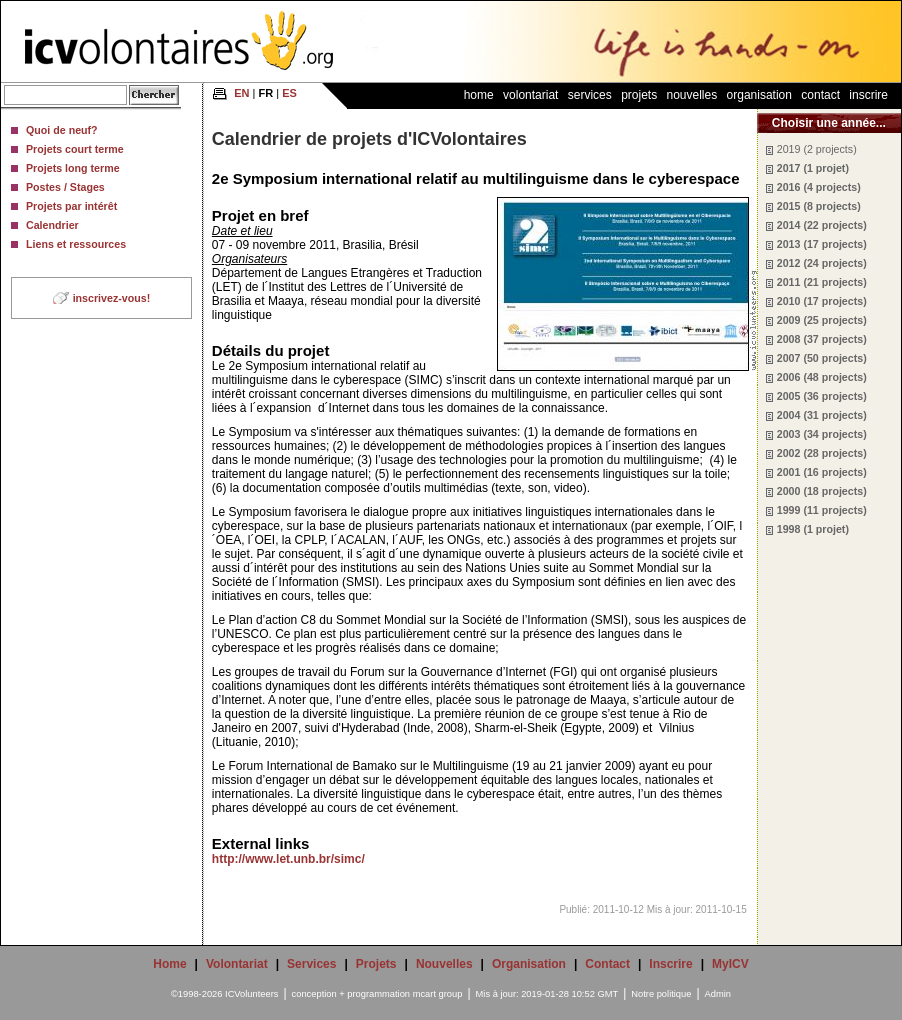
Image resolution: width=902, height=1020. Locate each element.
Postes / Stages (65, 187)
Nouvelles (692, 95)
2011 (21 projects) (822, 282)
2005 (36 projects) (822, 396)
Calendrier (52, 225)
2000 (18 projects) (822, 491)
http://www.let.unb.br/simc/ (288, 859)
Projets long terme (73, 168)
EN (241, 93)
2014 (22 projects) (822, 225)
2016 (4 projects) (819, 187)
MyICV (730, 964)
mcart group (438, 994)
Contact (820, 95)
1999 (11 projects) (822, 510)
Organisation (759, 95)
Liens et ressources (76, 244)
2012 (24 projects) (822, 263)
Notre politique (661, 994)
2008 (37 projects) (822, 339)
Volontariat (530, 95)
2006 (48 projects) (822, 377)
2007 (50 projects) (822, 358)
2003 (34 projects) (822, 434)
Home (479, 95)
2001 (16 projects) (822, 472)
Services (590, 95)
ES (289, 93)
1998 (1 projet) (813, 529)
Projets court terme (75, 149)
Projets (639, 95)
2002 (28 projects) (822, 453)
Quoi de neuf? (62, 130)
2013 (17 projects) (822, 244)
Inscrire (868, 95)
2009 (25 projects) (822, 320)
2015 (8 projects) (819, 206)
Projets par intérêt (71, 206)
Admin (718, 994)
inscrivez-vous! (112, 298)
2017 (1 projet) (813, 168)
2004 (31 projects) (822, 415)
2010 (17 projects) (822, 301)
